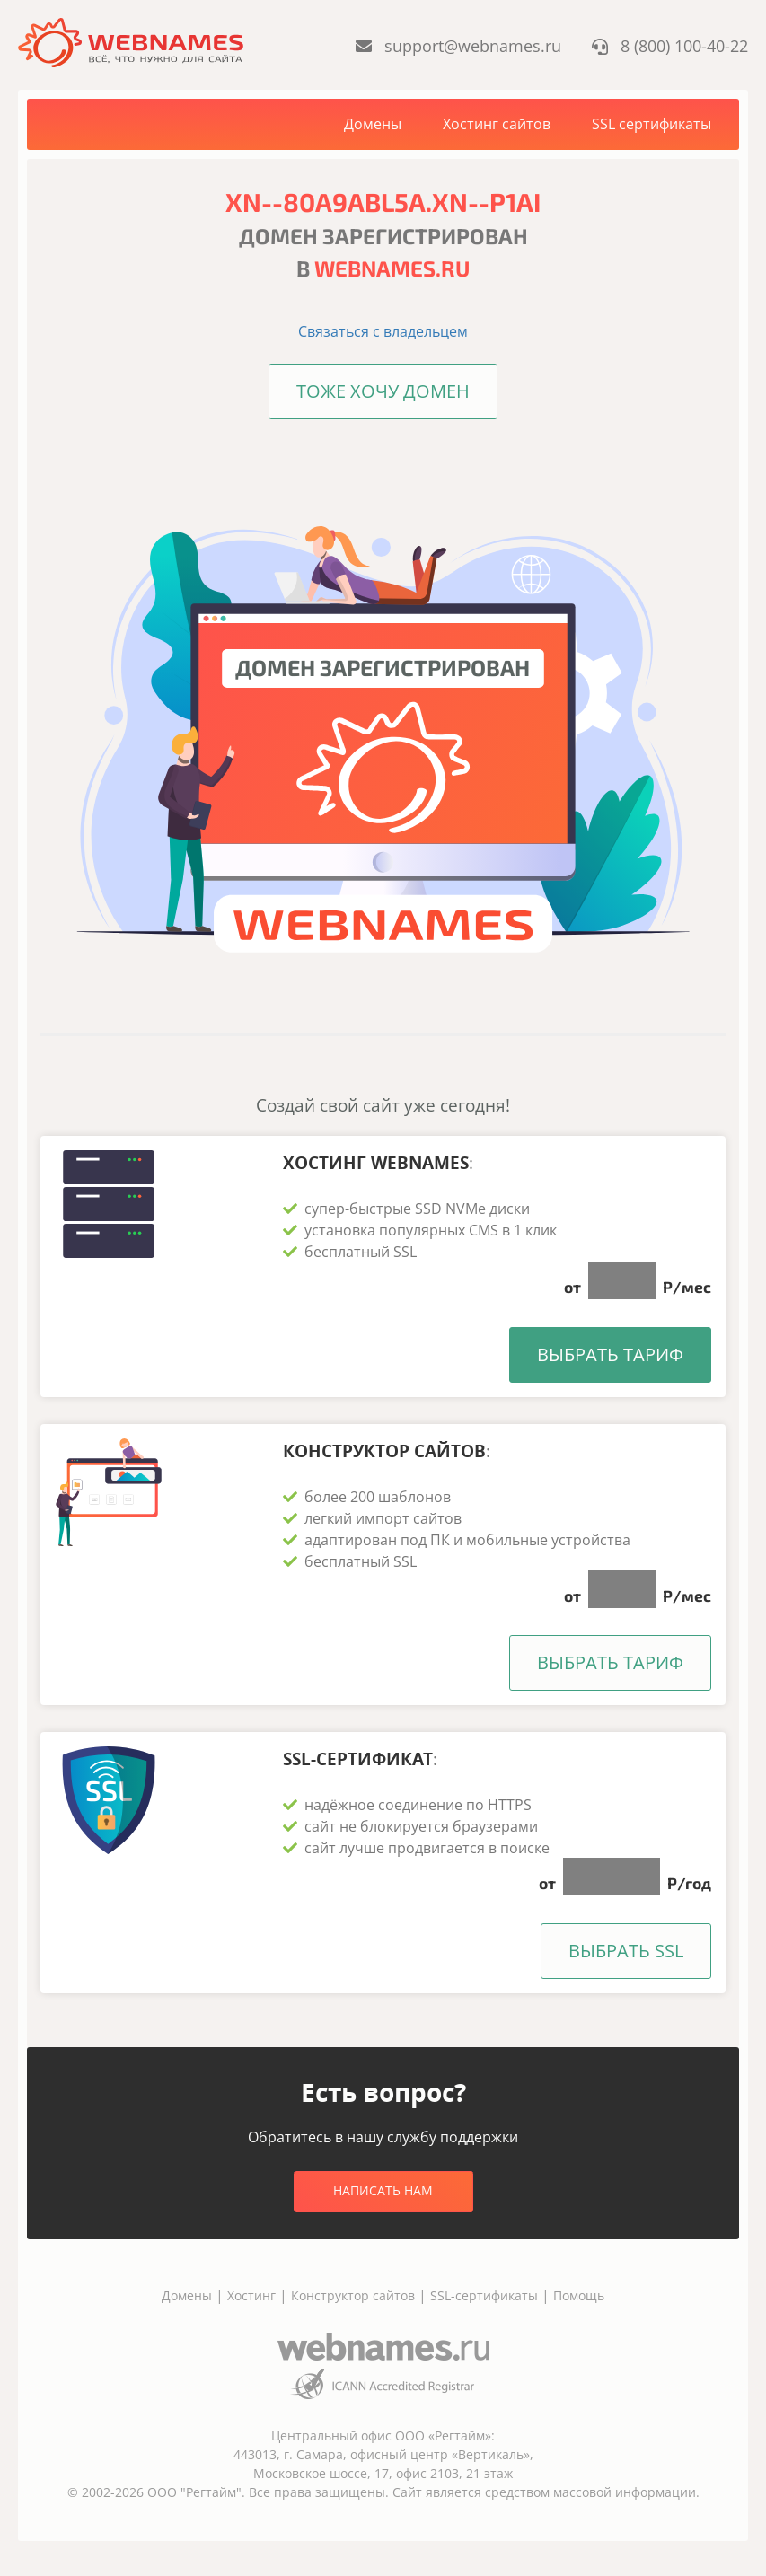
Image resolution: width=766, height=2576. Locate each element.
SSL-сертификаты (485, 2294)
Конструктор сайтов (353, 2294)
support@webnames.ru (460, 46)
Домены (372, 124)
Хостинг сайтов (496, 124)
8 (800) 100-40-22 (670, 46)
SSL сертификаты (651, 124)
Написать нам (383, 2189)
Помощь (578, 2294)
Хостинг (251, 2294)
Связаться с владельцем (383, 331)
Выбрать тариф (610, 1354)
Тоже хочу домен (383, 391)
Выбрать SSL (625, 1950)
